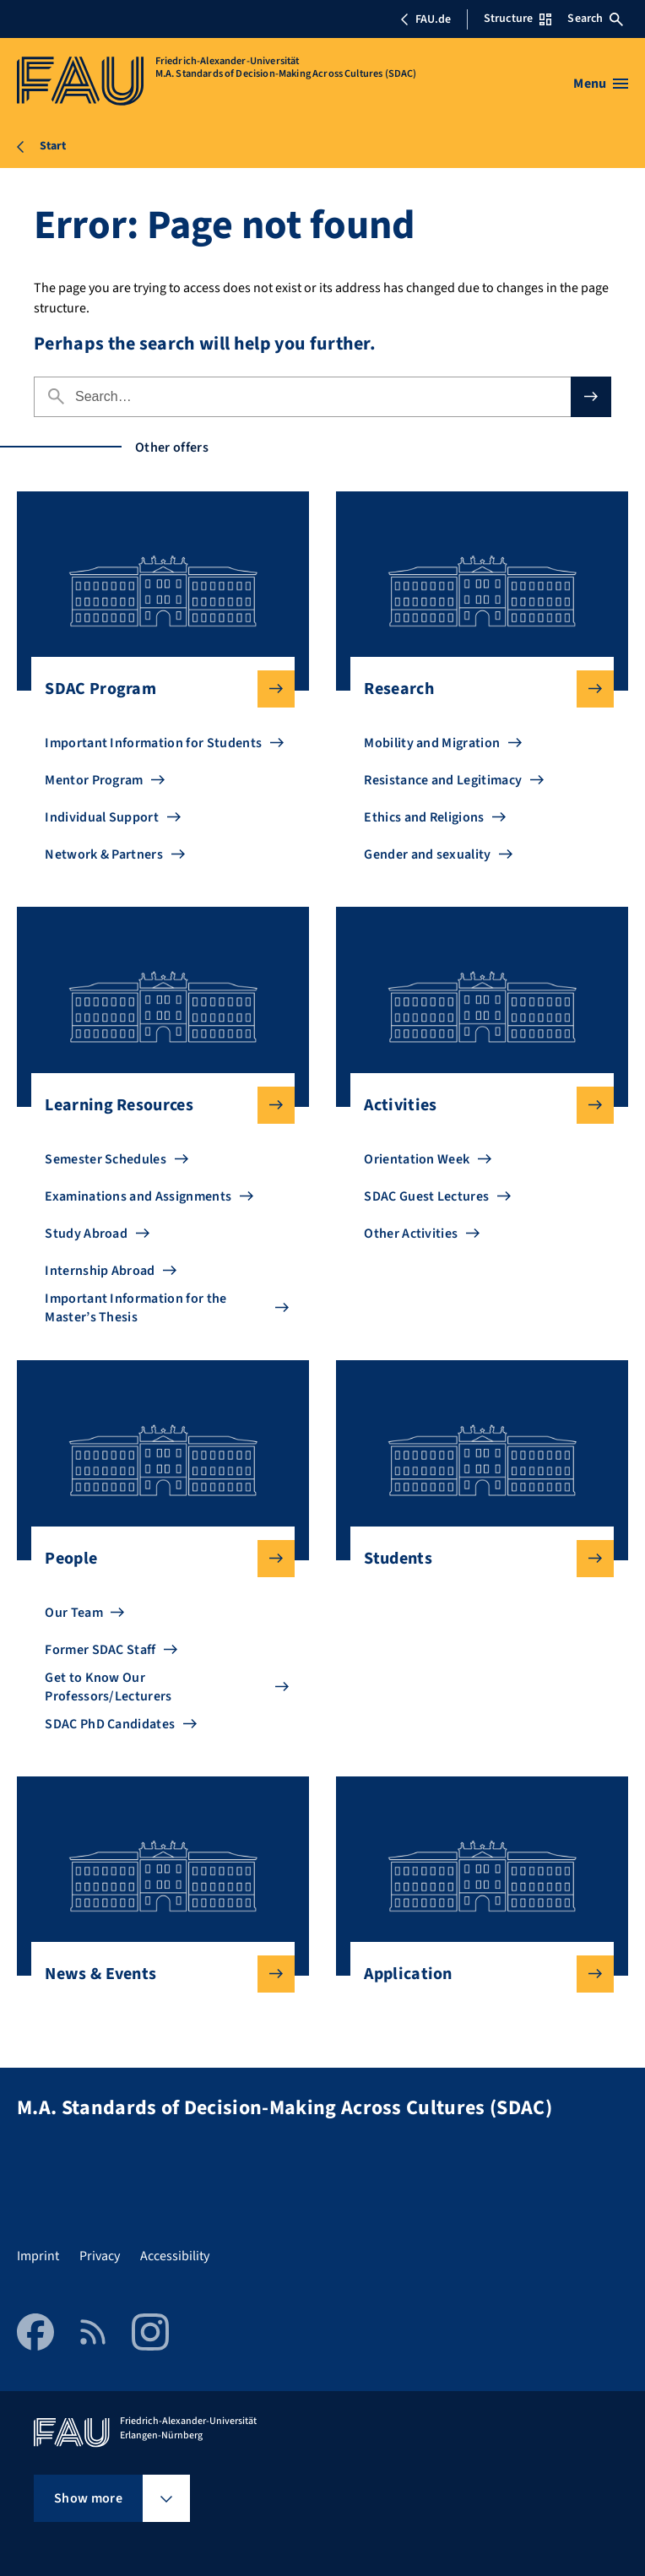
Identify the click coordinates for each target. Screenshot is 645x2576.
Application (475, 1974)
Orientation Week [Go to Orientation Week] (416, 1159)
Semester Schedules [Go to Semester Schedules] (105, 1159)
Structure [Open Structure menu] (517, 18)
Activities (475, 1105)
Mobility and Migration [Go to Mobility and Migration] (432, 743)
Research (475, 689)
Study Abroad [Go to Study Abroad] (86, 1233)
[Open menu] (600, 83)
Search (595, 18)
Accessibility (174, 2256)
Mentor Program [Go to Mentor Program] (94, 780)
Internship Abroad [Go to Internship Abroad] (99, 1270)
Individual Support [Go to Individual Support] (102, 817)
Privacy (99, 2256)
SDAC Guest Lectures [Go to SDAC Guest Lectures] (426, 1196)
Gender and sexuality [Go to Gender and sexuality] (427, 854)
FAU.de (425, 19)
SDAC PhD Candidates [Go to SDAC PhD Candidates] (110, 1724)
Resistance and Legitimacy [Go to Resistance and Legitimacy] (443, 780)
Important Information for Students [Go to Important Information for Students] (153, 743)
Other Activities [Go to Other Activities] (411, 1233)
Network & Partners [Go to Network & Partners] (104, 854)
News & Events (156, 1974)
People (156, 1558)
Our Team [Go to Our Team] (74, 1612)
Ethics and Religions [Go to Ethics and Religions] (424, 817)
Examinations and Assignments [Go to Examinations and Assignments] (138, 1196)
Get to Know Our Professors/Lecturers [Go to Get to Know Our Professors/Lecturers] (108, 1687)
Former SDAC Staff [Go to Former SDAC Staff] (100, 1650)
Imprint (38, 2256)
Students (475, 1558)
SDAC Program (156, 689)
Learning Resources (156, 1105)
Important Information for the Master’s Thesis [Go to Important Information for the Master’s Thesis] (135, 1307)
